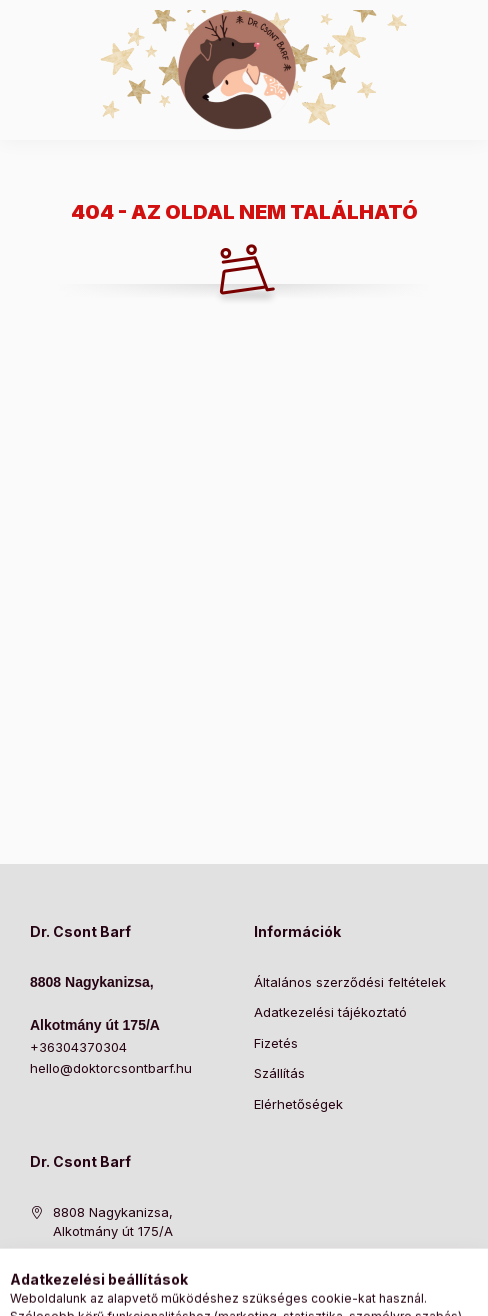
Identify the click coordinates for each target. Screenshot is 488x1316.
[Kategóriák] (163, 1291)
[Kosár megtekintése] (326, 1291)
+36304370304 (78, 1047)
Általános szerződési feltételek (350, 982)
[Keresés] (213, 1291)
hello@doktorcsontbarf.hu (111, 1068)
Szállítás (279, 1073)
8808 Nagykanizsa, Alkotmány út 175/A (113, 1222)
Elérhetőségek (298, 1104)
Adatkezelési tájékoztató (330, 1012)
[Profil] (263, 1291)
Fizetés (276, 1043)
